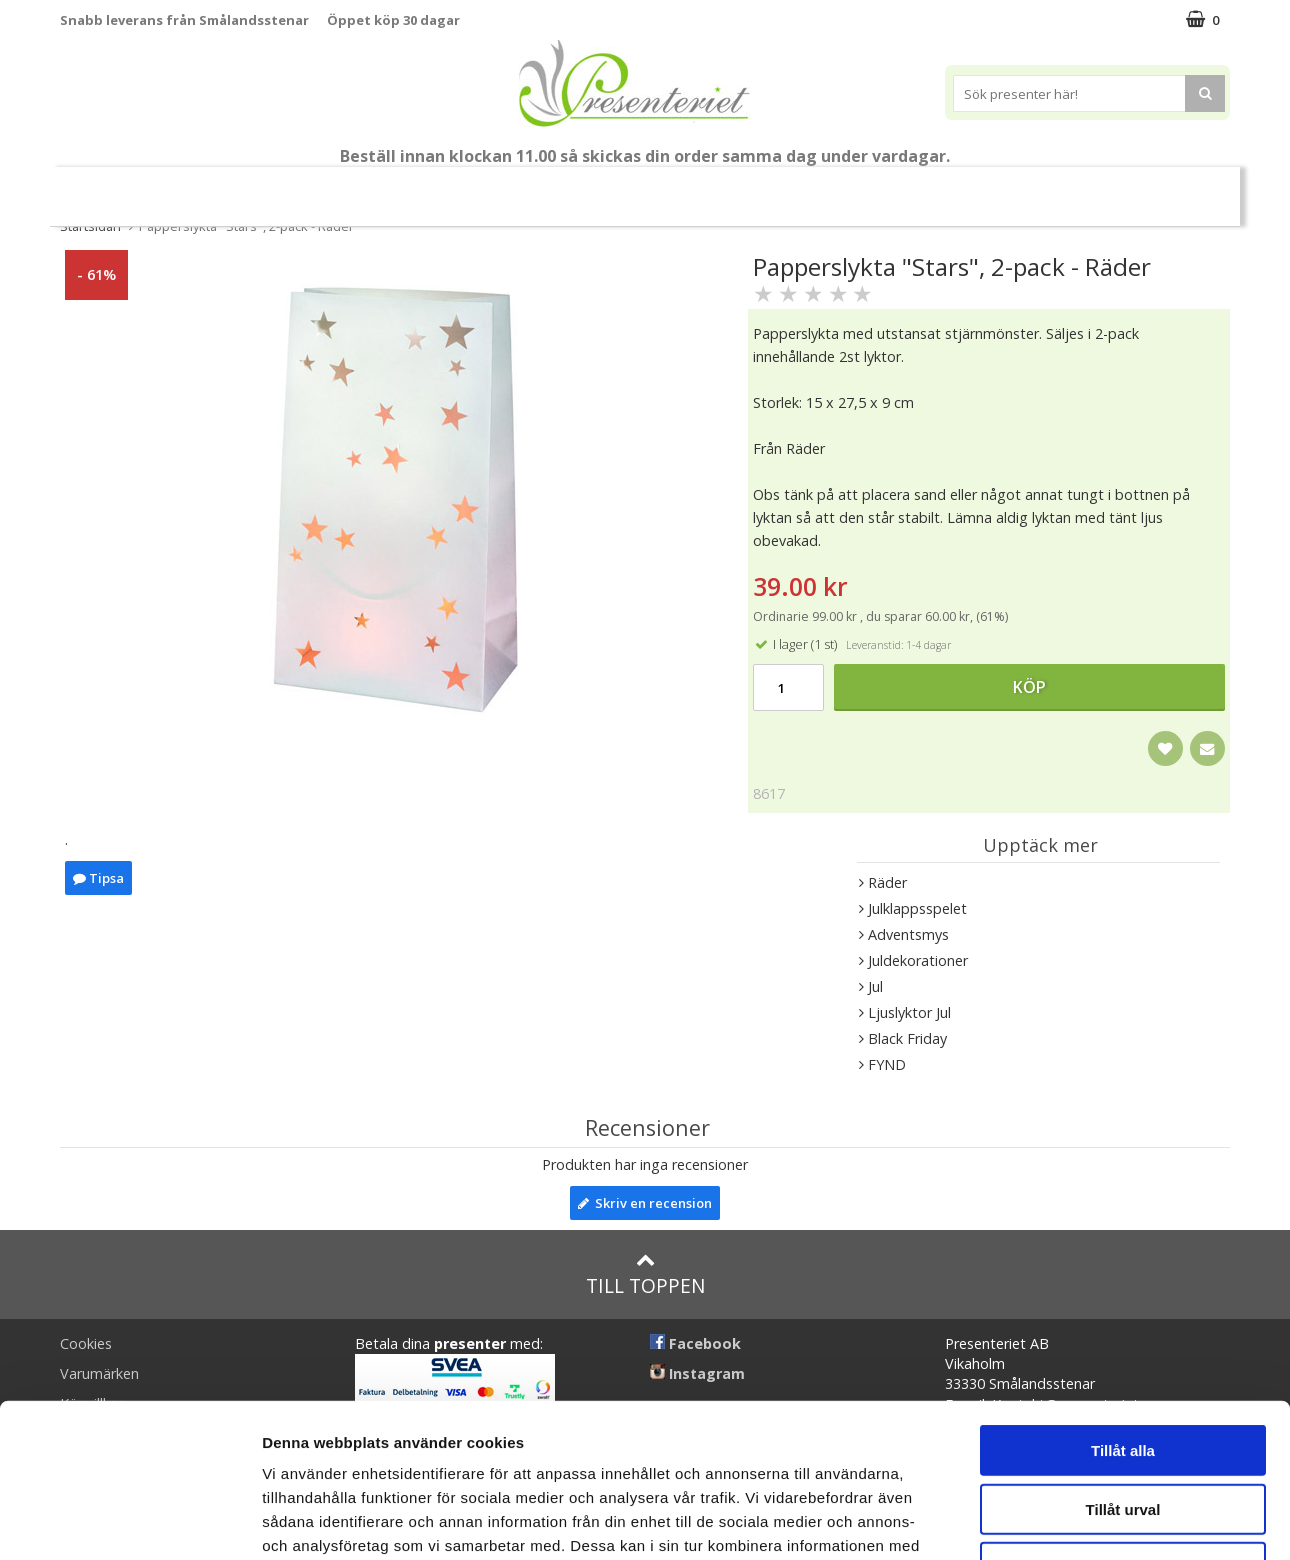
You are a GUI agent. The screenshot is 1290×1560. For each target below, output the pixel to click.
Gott (1008, 187)
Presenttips (675, 187)
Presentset (554, 187)
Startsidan (90, 226)
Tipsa (98, 878)
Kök (852, 187)
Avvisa (1123, 1413)
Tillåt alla (1123, 1296)
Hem (776, 187)
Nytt (116, 188)
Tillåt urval (1123, 1355)
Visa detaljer (1086, 1520)
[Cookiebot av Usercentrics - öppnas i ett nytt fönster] (129, 1521)
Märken (1095, 187)
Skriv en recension (645, 1203)
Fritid (928, 187)
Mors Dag (209, 187)
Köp (1029, 687)
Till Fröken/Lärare (333, 188)
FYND (1170, 188)
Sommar (447, 188)
